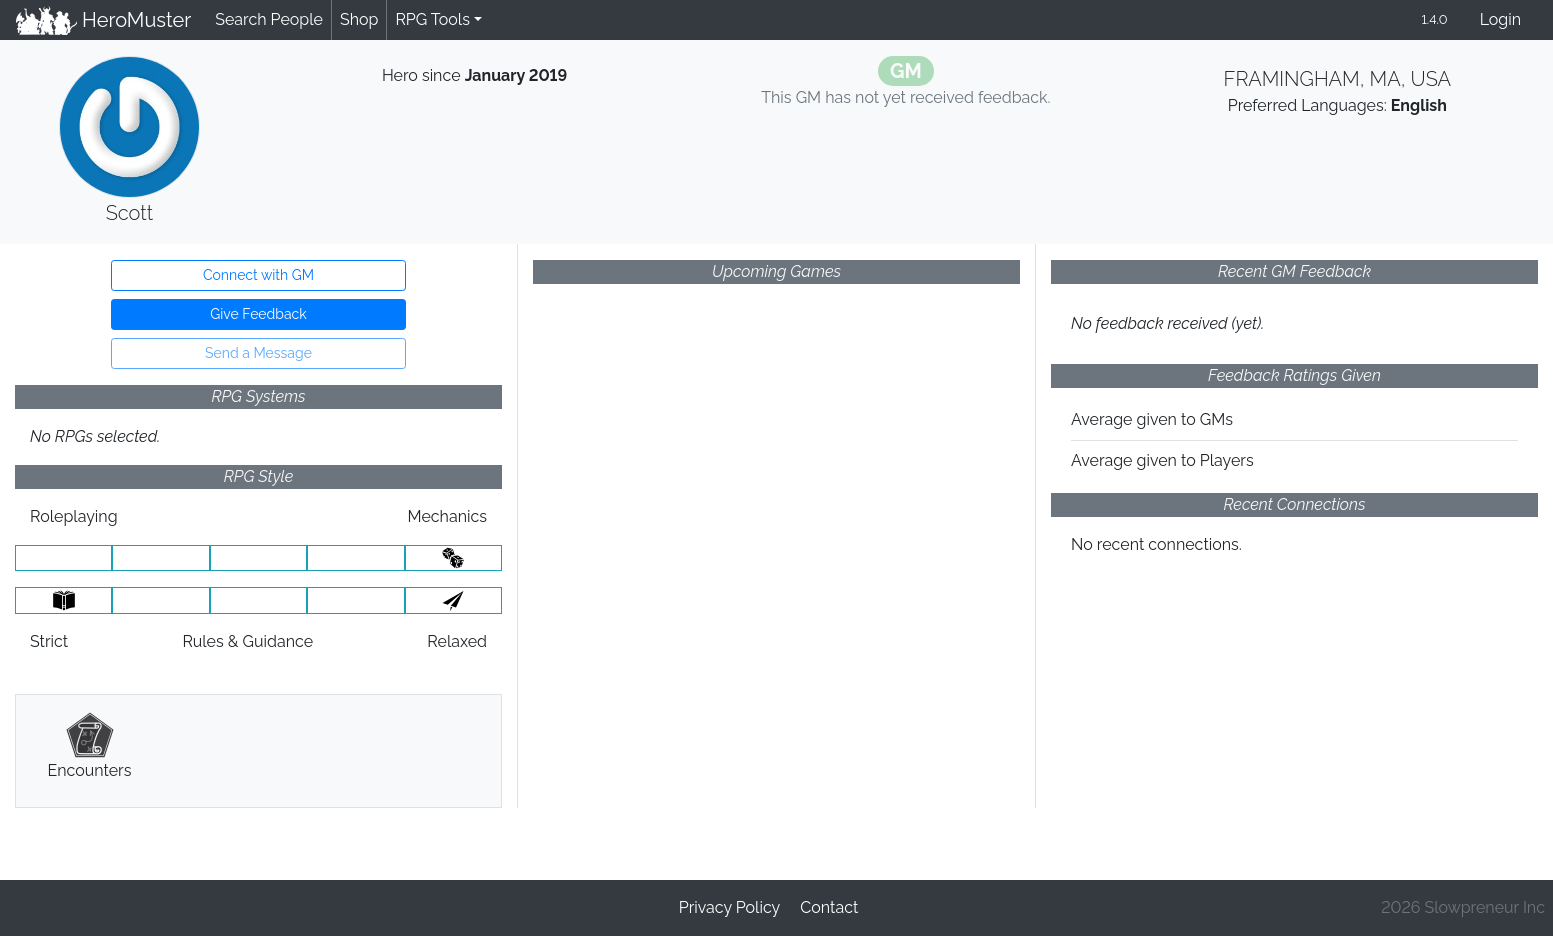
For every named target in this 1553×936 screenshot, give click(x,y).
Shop (359, 19)
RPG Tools (432, 19)
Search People (269, 19)
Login (1500, 19)
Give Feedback (258, 314)
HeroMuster (103, 20)
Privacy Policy (730, 907)
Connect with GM (258, 275)
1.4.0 (1434, 19)
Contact (829, 907)
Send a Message (258, 353)
